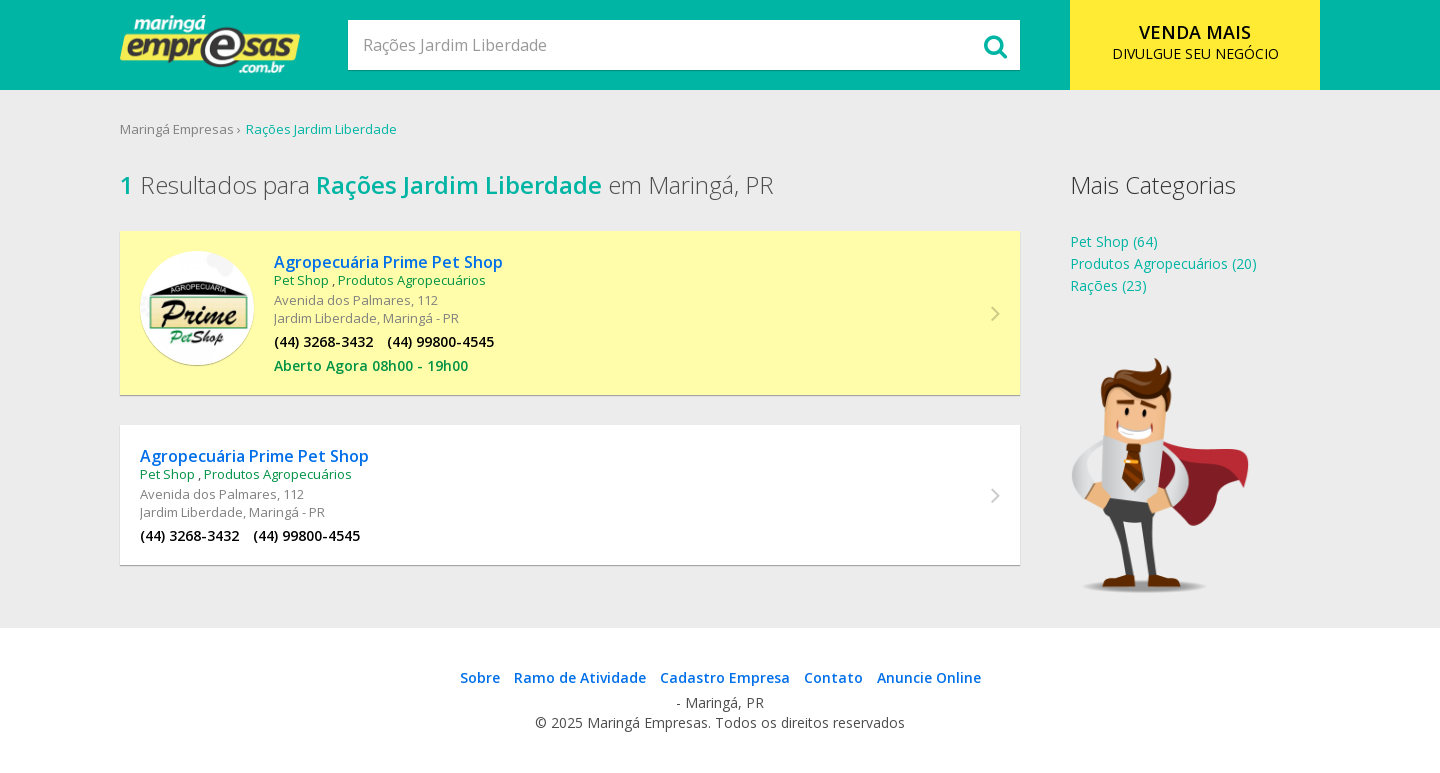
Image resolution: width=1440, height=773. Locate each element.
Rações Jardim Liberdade (321, 129)
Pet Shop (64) (1114, 241)
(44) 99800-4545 (440, 341)
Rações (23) (1108, 285)
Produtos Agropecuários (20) (1163, 263)
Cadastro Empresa (725, 677)
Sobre (480, 677)
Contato (833, 677)
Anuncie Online (929, 677)
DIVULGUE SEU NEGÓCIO (1195, 41)
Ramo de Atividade (580, 677)
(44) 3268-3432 (323, 341)
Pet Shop (301, 280)
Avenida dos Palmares (342, 300)
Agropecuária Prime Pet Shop (388, 262)
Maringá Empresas (177, 129)
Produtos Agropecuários (412, 280)
